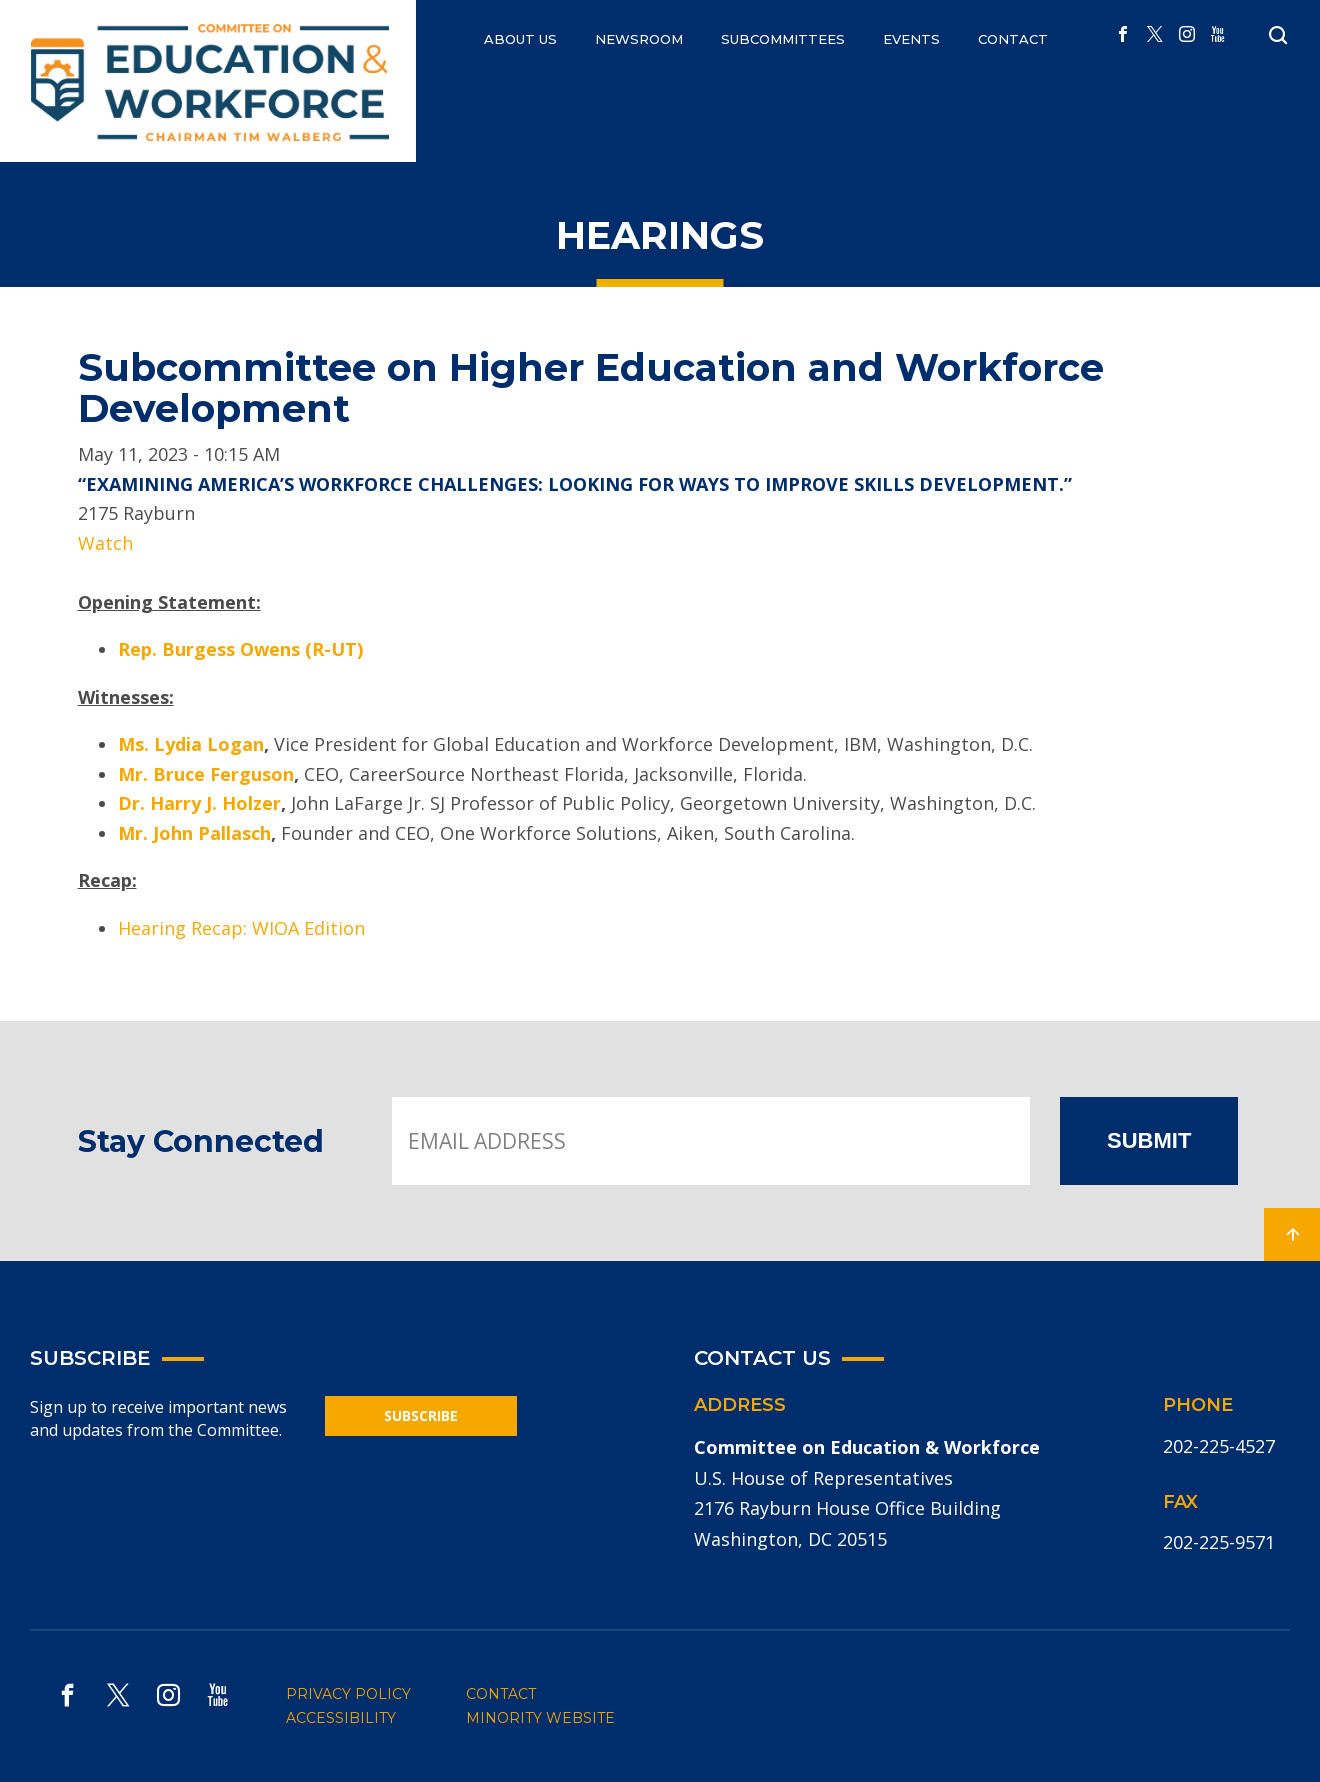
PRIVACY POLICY (348, 1694)
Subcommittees (783, 39)
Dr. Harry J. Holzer (199, 803)
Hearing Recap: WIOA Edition (241, 928)
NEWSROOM (639, 39)
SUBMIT (1149, 1140)
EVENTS (911, 39)
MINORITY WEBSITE (540, 1718)
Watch (105, 543)
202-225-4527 (1219, 1446)
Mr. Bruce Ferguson (206, 774)
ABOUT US (520, 39)
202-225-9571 (1219, 1542)
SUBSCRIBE (421, 1415)
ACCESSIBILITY (341, 1718)
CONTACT (1013, 39)
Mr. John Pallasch (194, 833)
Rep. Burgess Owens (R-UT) (240, 649)
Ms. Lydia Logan (191, 744)
